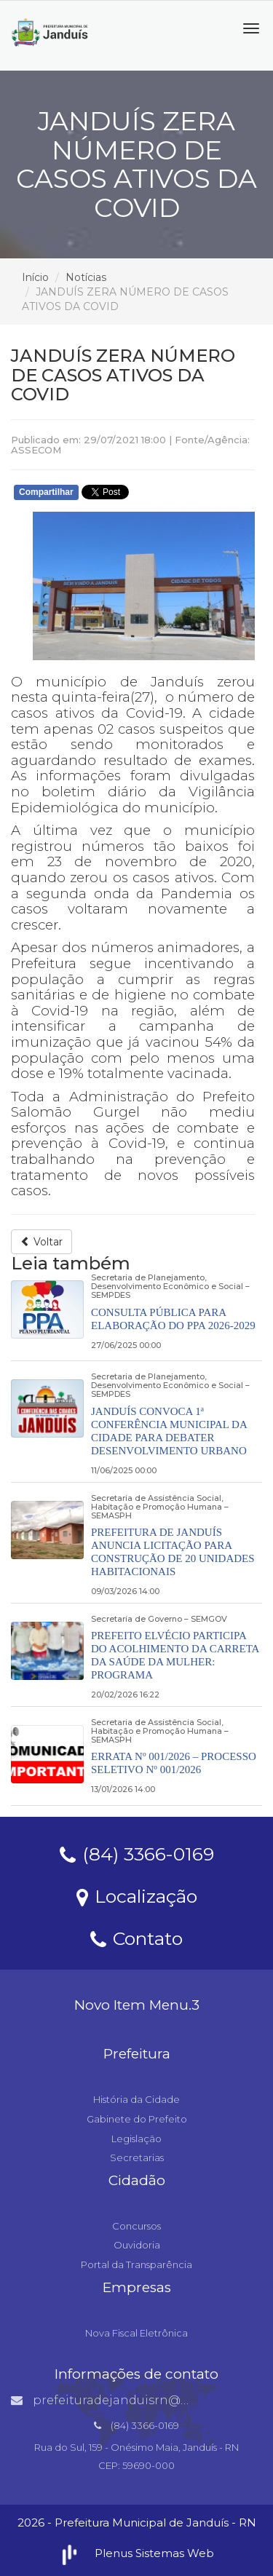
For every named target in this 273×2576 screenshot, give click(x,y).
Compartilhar (46, 492)
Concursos (136, 2226)
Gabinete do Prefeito (137, 2119)
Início (35, 277)
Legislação (136, 2138)
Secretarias (137, 2157)
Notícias (86, 277)
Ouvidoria (137, 2245)
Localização (136, 1895)
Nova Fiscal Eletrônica (136, 2333)
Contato (136, 1937)
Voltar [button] (41, 1241)
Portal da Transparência (136, 2264)
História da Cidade (136, 2099)
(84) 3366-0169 (137, 1853)
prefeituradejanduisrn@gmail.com (128, 2400)
